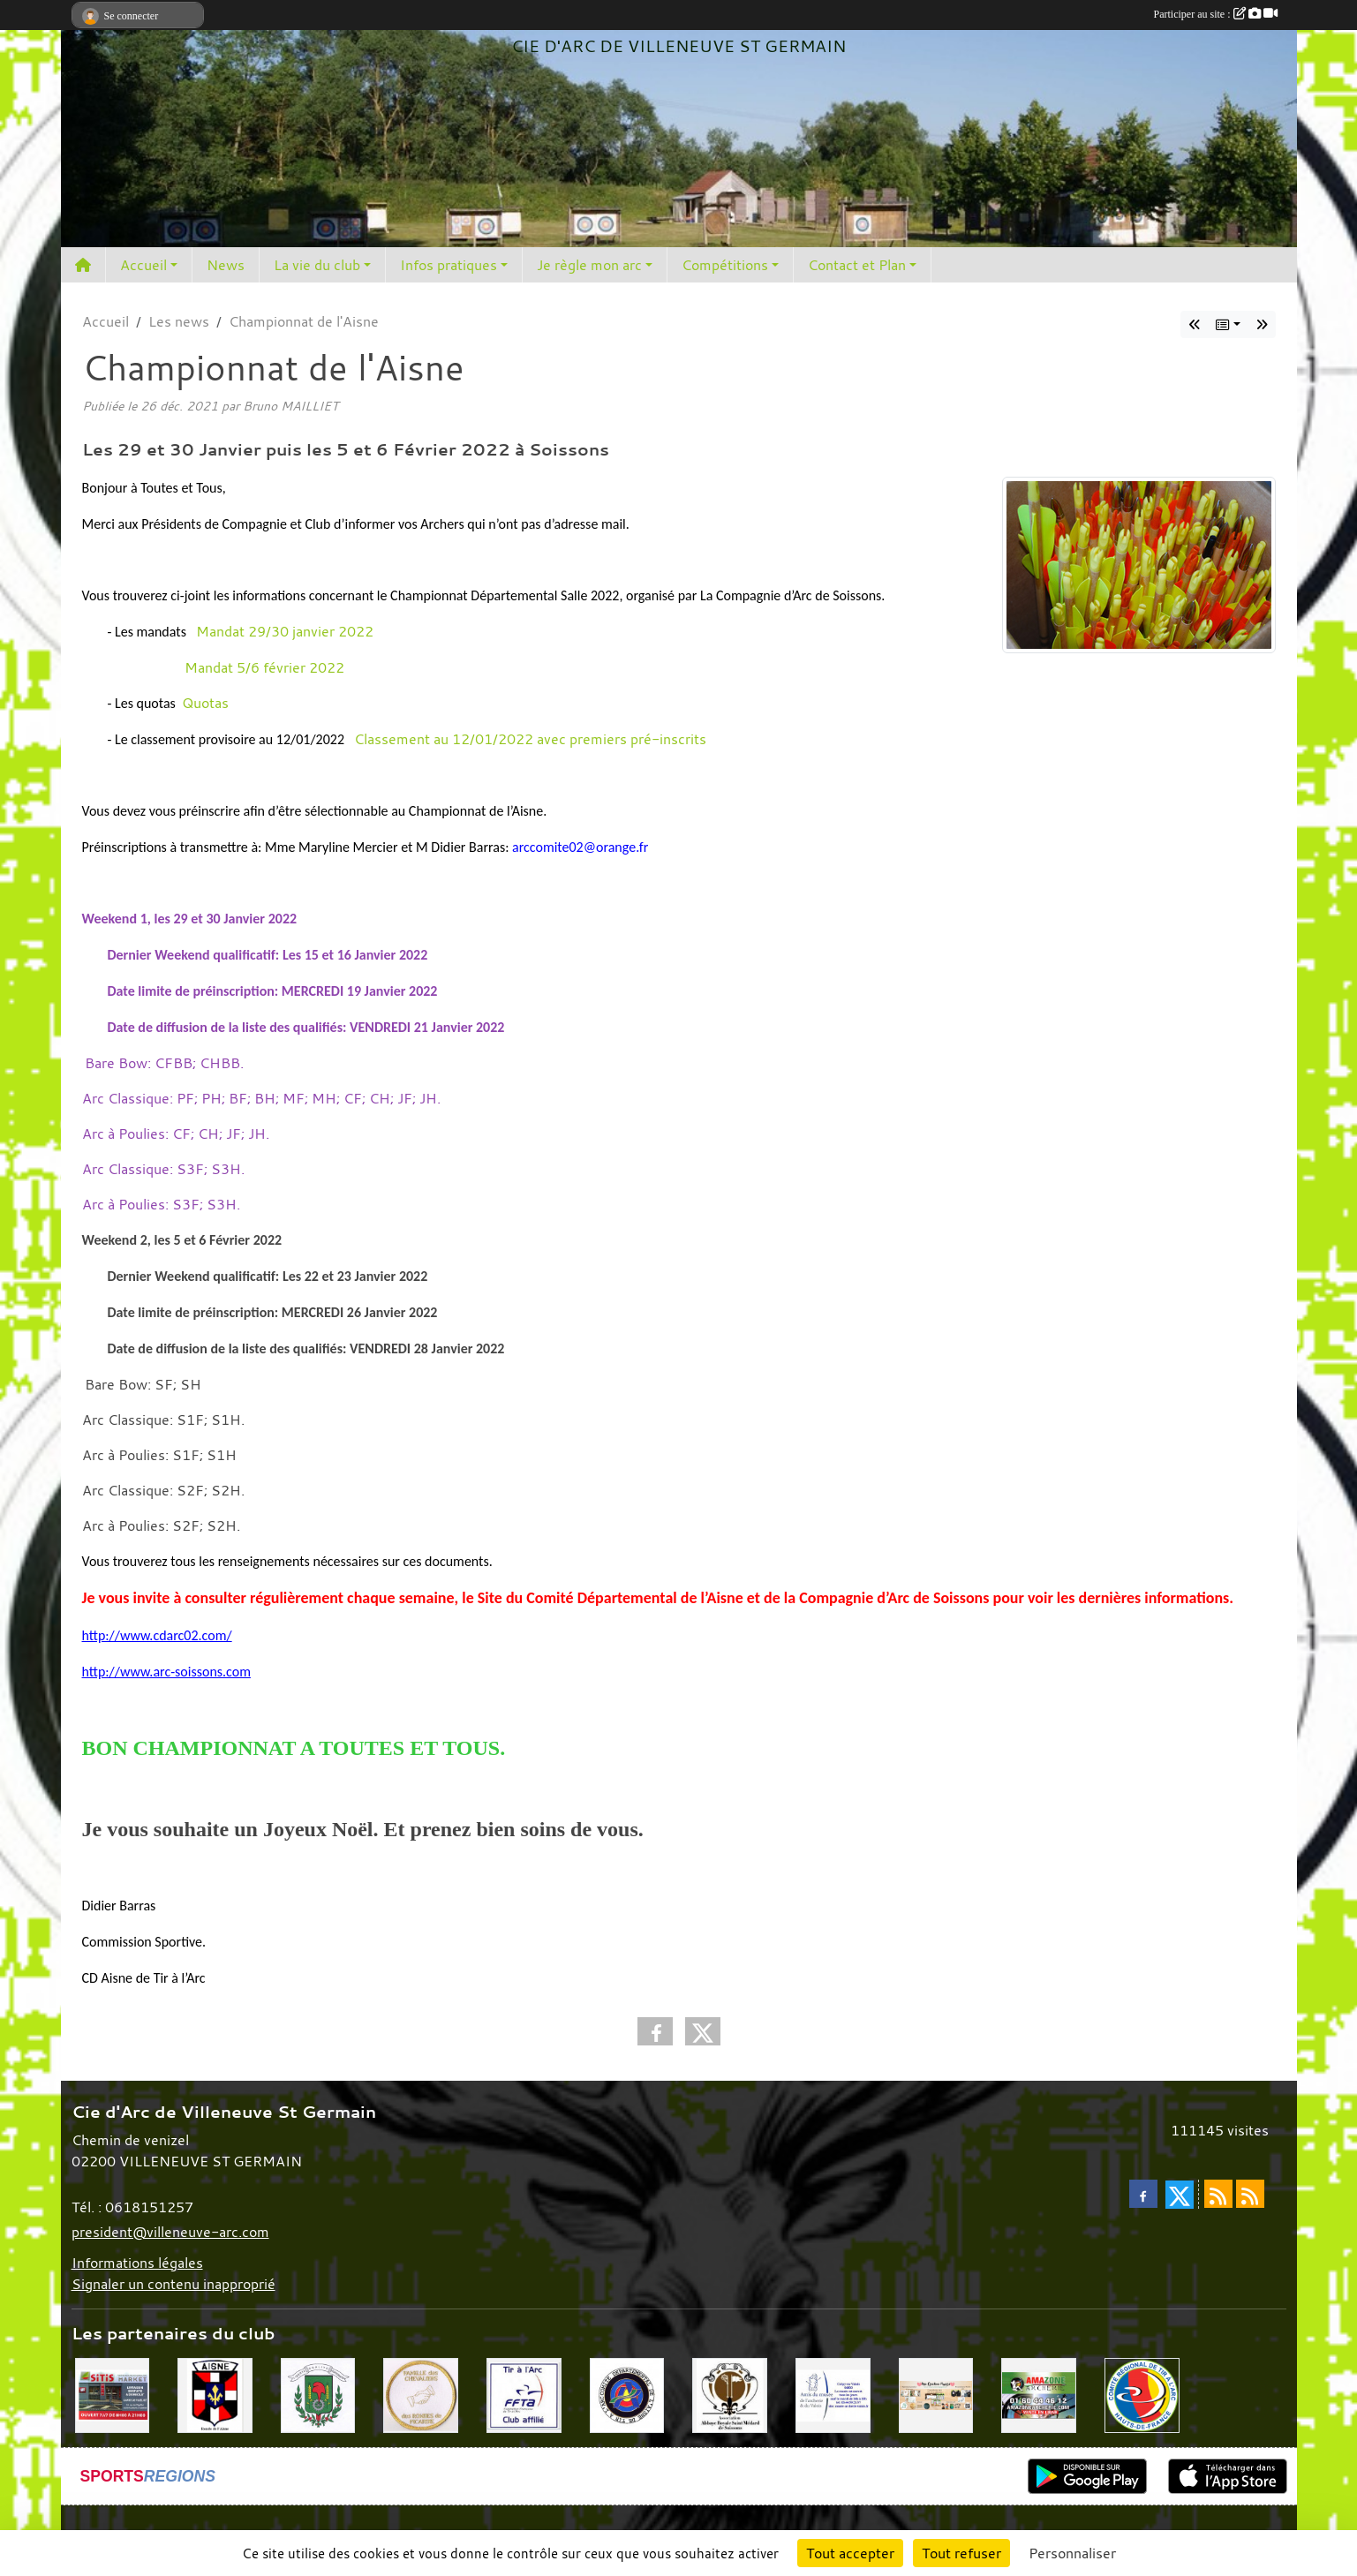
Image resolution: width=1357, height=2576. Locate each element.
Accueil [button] (143, 265)
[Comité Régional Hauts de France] (1142, 2393)
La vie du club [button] (317, 265)
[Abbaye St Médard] (729, 2393)
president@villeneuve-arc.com (170, 2231)
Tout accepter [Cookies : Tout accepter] (850, 2553)
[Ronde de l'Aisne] (215, 2393)
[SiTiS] (112, 2393)
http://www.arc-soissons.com (166, 1671)
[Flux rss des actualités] (1218, 2194)
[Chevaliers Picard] (420, 2393)
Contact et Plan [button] (857, 265)
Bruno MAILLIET (290, 405)
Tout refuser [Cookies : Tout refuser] (961, 2553)
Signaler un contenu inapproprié (173, 2284)
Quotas (205, 702)
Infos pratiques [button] (448, 265)
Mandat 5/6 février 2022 (264, 667)
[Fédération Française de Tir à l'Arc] (524, 2393)
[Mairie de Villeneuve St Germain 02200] (318, 2393)
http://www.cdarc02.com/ (157, 1635)
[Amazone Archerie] (1038, 2393)
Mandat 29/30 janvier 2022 (284, 631)
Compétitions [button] (725, 265)
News (226, 265)
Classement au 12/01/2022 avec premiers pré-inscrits (542, 739)
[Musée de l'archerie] (833, 2393)
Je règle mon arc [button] (589, 265)
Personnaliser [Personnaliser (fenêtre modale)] (1072, 2553)
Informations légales (137, 2262)
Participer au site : (1216, 14)
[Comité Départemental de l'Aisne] (627, 2393)
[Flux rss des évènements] (1250, 2194)
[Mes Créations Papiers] (936, 2393)
